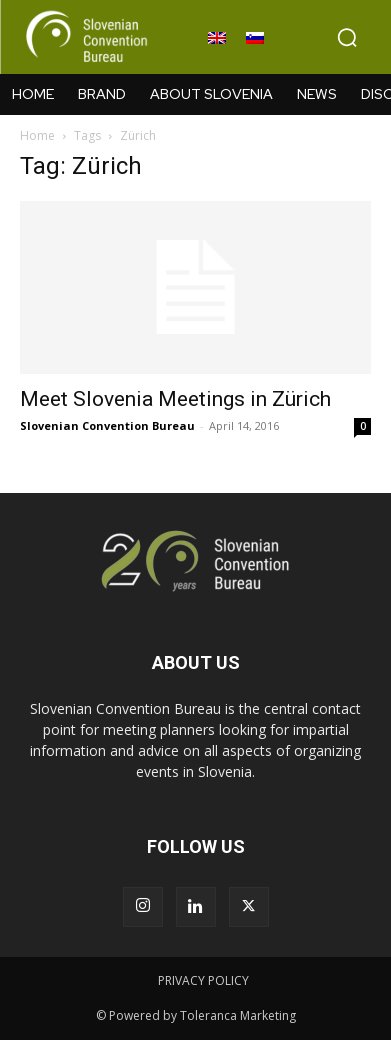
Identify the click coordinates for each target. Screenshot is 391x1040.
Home (37, 135)
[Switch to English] (217, 38)
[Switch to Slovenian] (255, 38)
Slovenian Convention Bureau (107, 425)
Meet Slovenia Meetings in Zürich (175, 399)
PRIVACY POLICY (203, 980)
